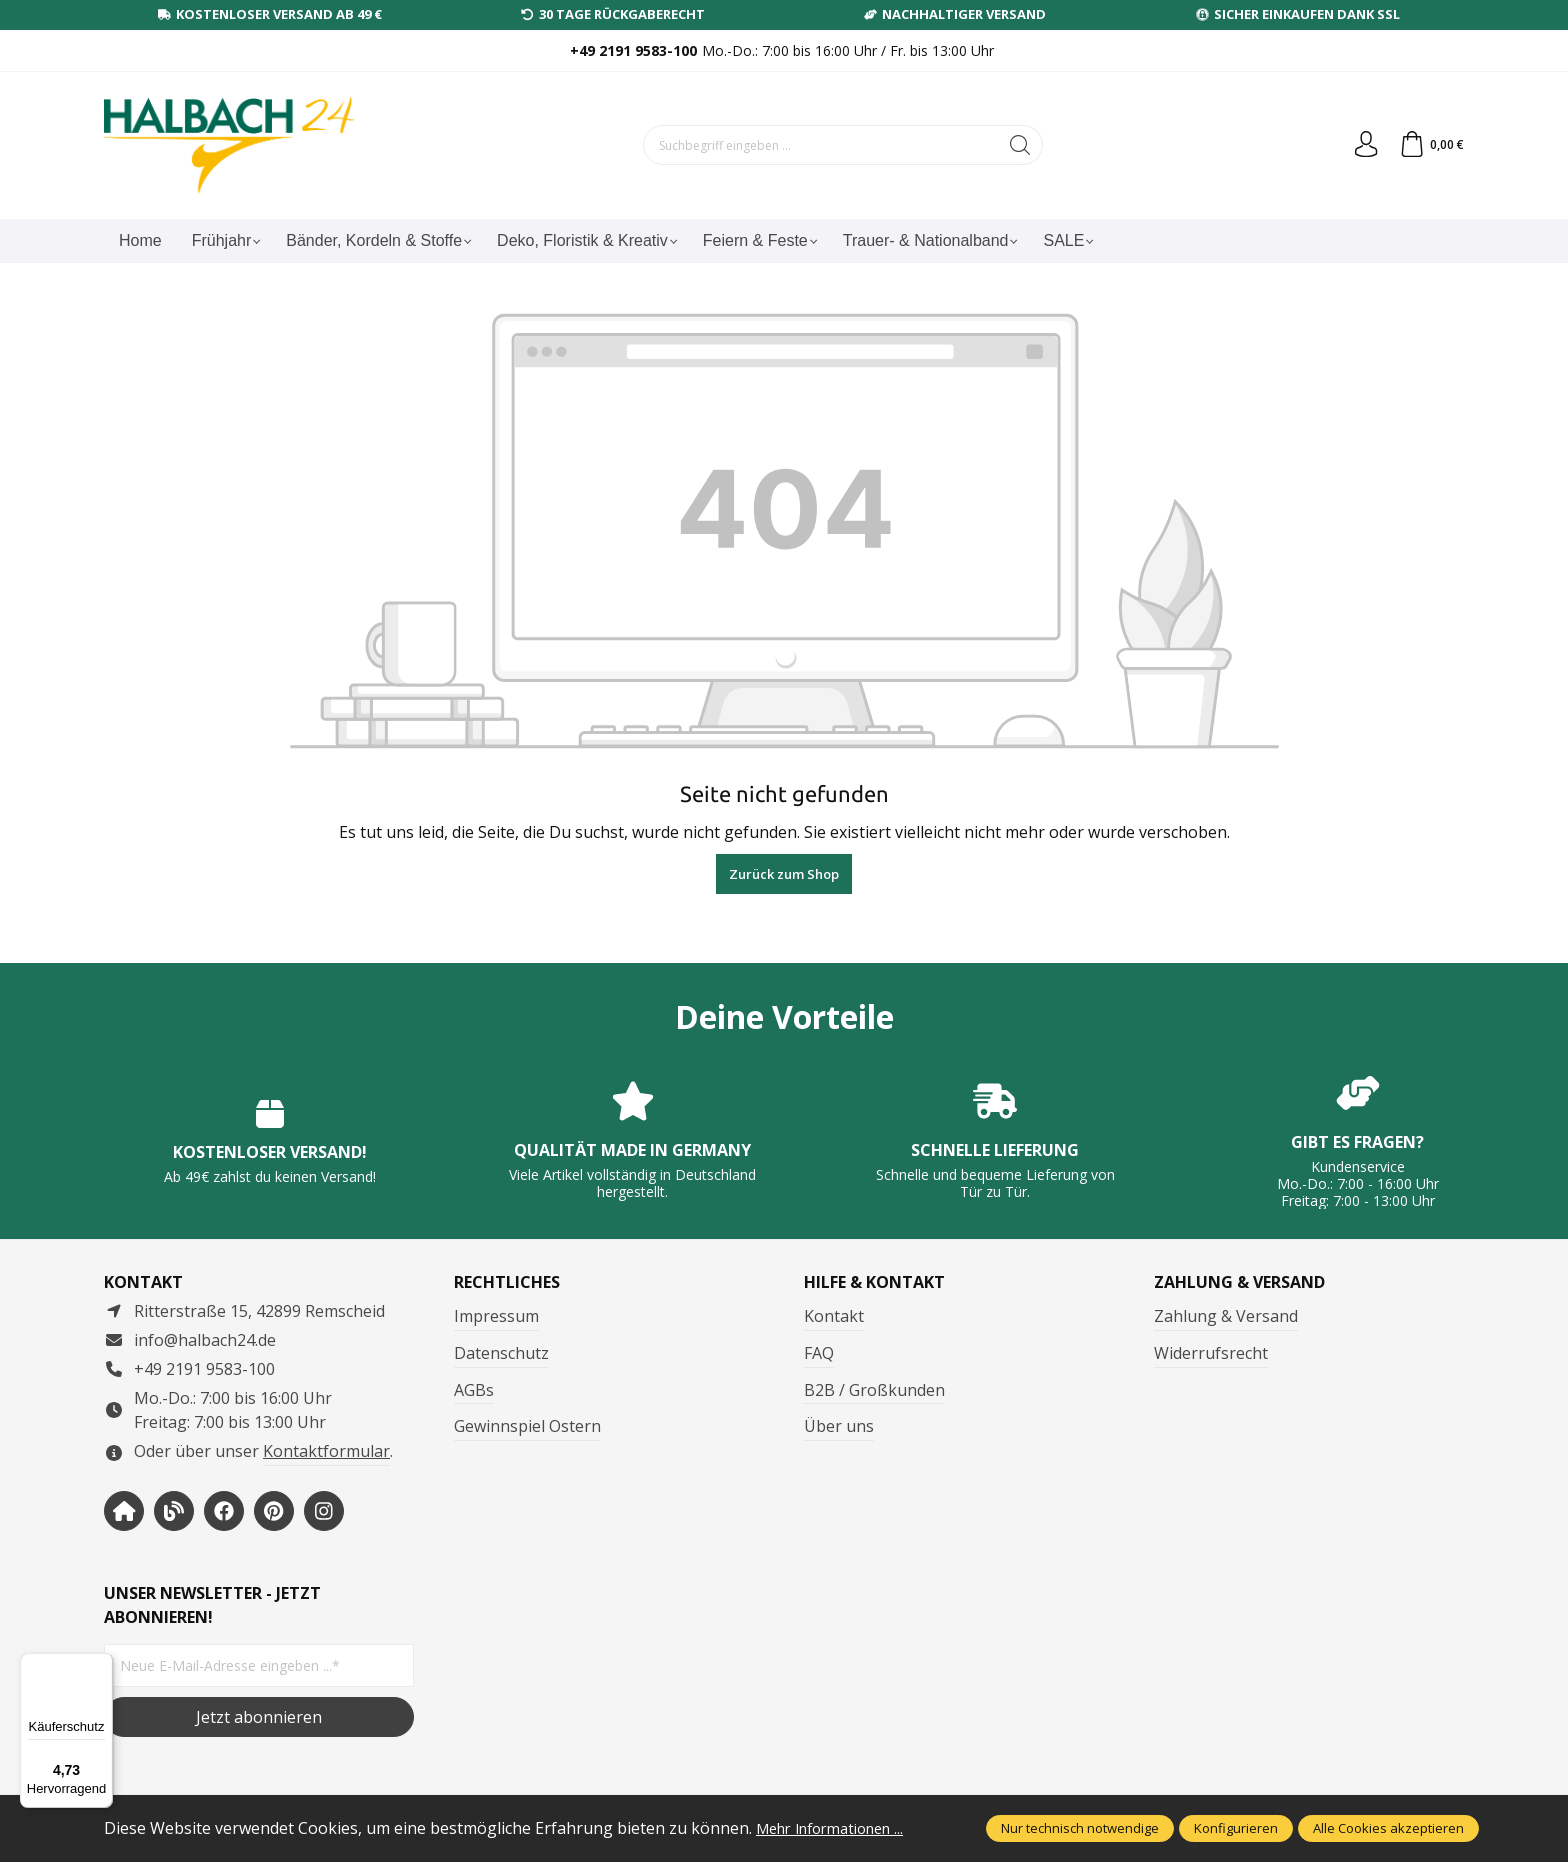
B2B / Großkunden (874, 1390)
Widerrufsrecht (1211, 1353)
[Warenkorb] (1429, 145)
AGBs (474, 1390)
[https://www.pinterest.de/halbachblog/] (274, 1511)
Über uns (839, 1426)
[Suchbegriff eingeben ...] (818, 145)
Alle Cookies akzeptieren (1388, 1828)
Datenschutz (501, 1353)
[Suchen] (1017, 145)
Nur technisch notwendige (1080, 1828)
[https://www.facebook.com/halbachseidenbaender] (224, 1511)
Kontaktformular (326, 1451)
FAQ (819, 1353)
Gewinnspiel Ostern (527, 1426)
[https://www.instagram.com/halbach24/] (324, 1511)
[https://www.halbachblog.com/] (174, 1511)
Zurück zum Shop (784, 874)
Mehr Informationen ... (840, 1828)
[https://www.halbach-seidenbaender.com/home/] (124, 1511)
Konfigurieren (1236, 1828)
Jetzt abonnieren (259, 1717)
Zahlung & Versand (1226, 1316)
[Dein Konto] (1360, 145)
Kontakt (834, 1316)
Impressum (496, 1316)
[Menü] (101, 1665)
